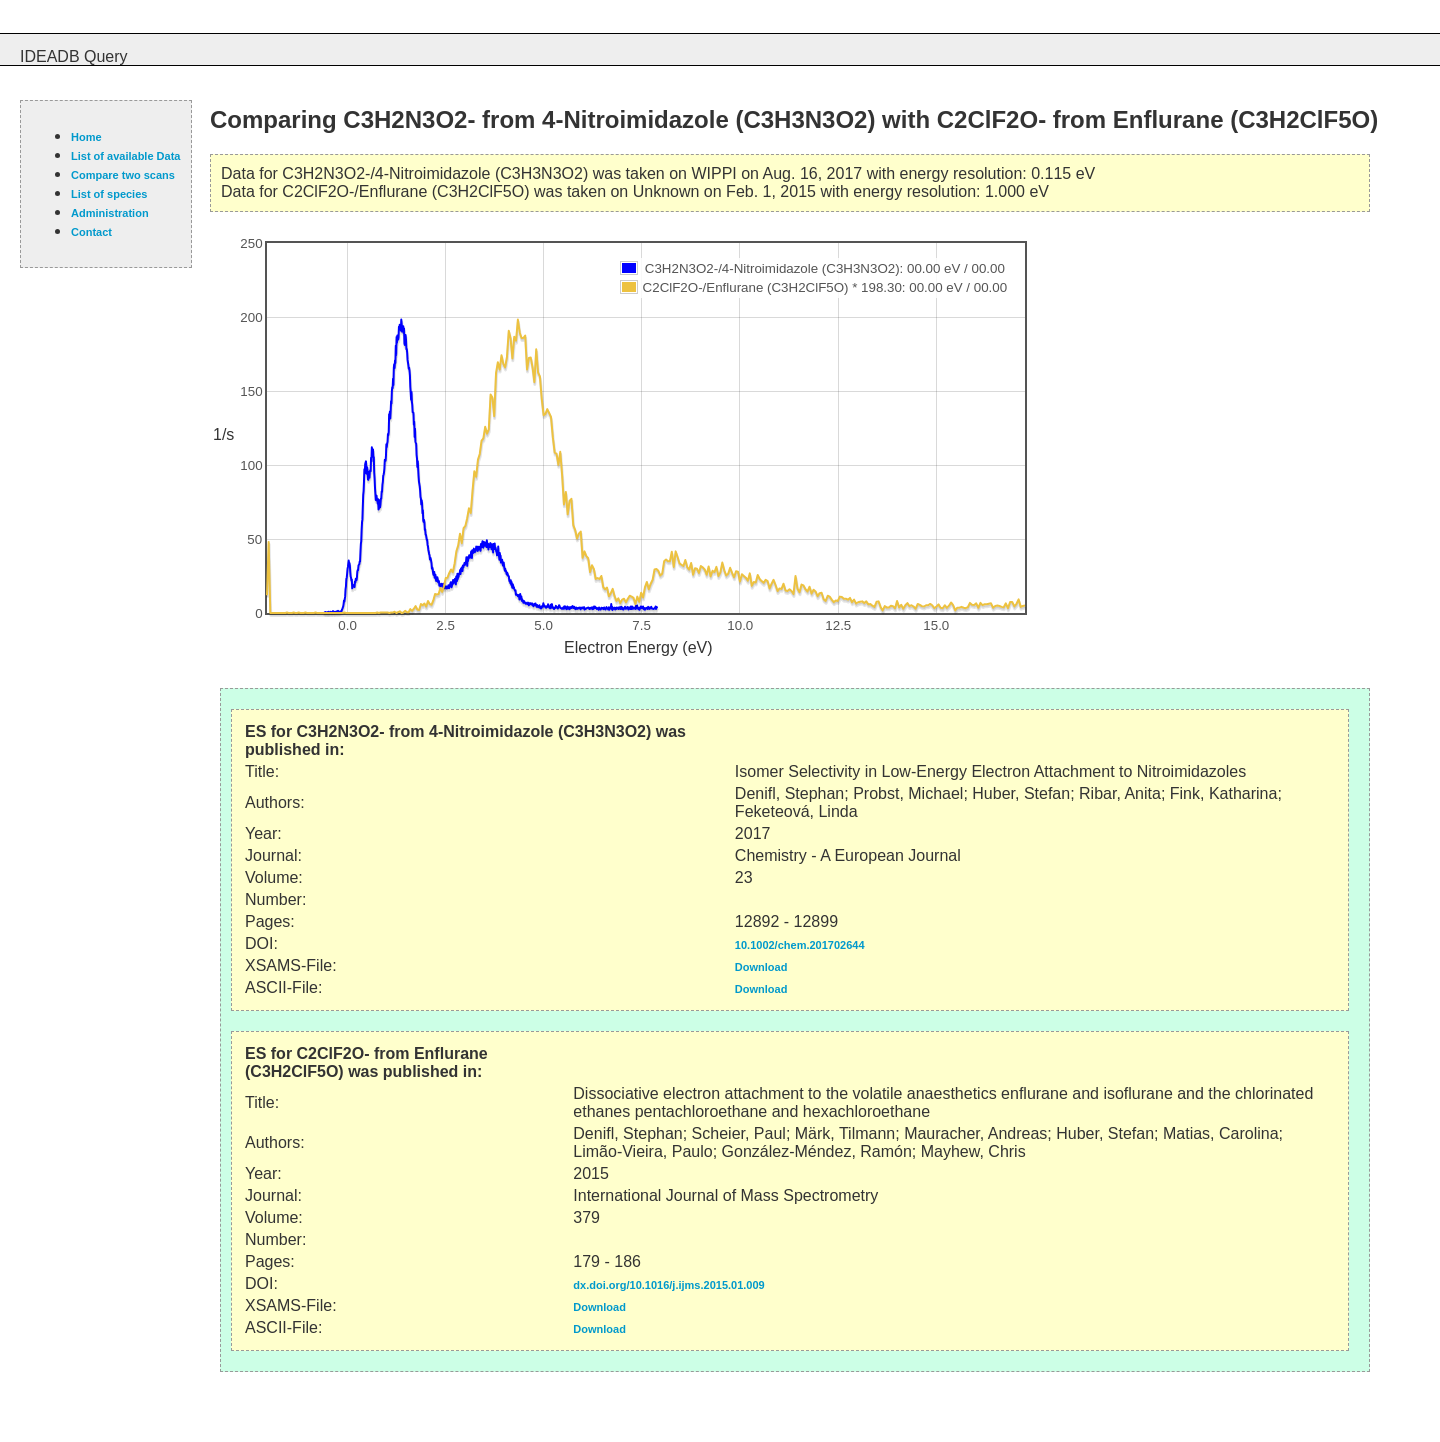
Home (86, 137)
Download (761, 967)
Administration (110, 213)
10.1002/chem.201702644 (800, 945)
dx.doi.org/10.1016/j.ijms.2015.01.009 (668, 1285)
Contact (91, 232)
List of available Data (125, 156)
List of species (109, 194)
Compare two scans (123, 175)
